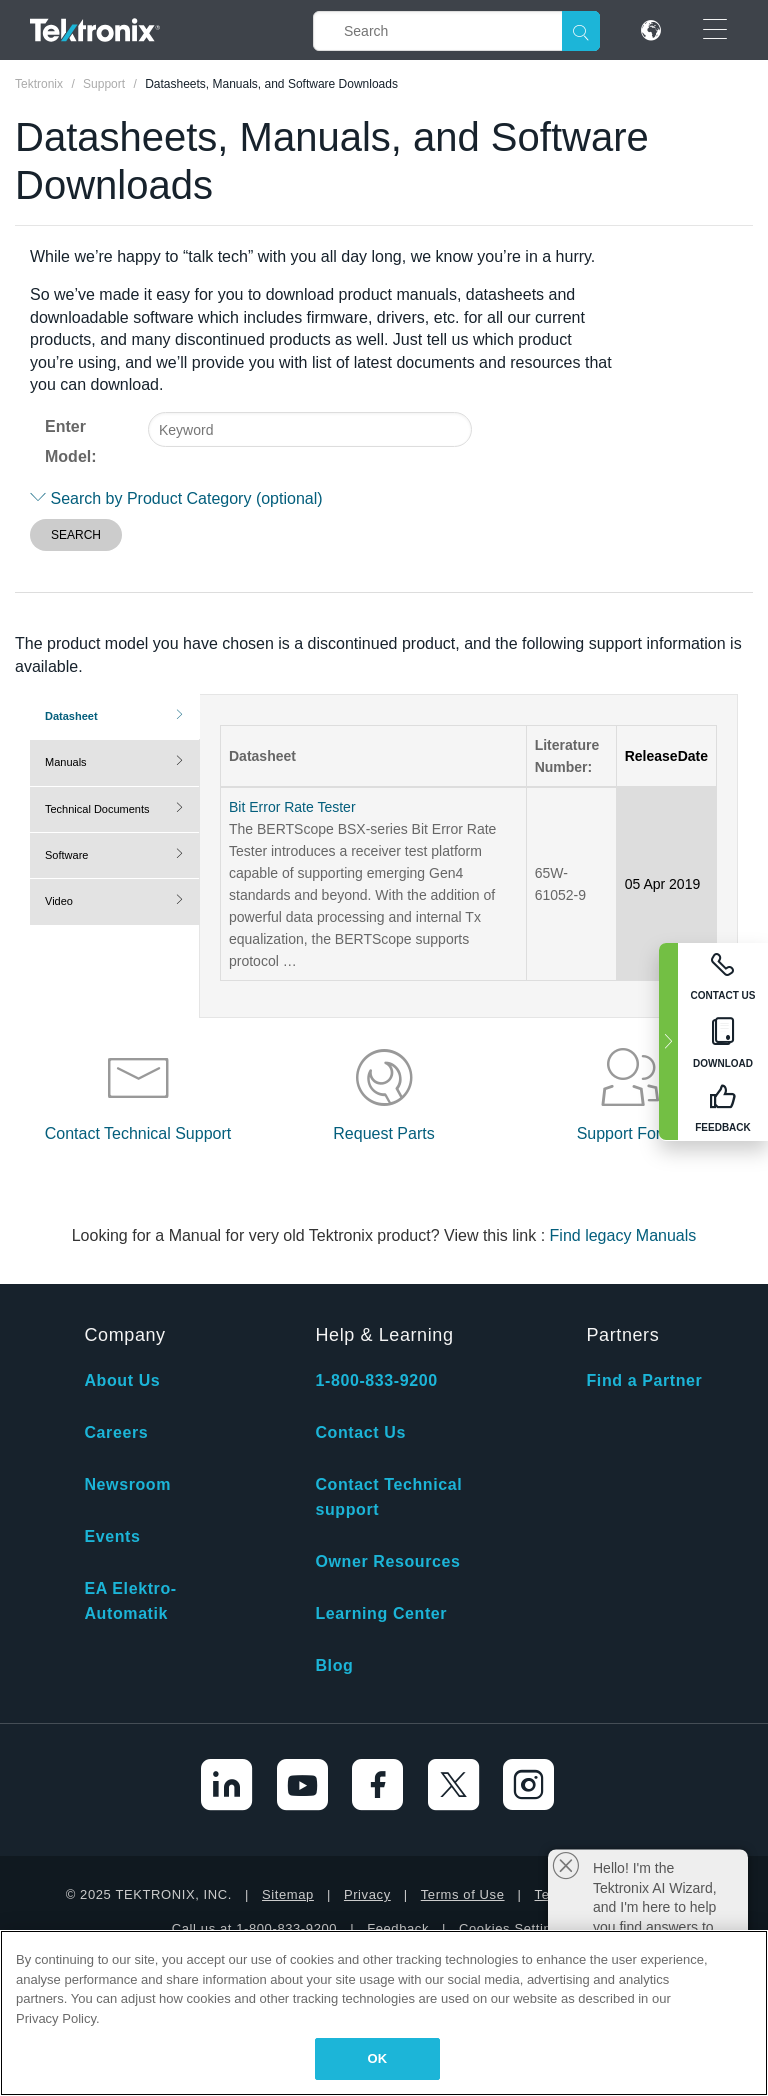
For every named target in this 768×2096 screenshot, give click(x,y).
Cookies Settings (512, 1928)
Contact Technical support (388, 1497)
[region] (384, 2013)
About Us (122, 1380)
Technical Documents (97, 809)
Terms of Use (463, 1894)
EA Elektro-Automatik (130, 1601)
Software (66, 855)
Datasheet (71, 716)
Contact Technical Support (138, 1133)
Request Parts (383, 1133)
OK (378, 2058)
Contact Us (360, 1432)
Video (59, 901)
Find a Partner (644, 1380)
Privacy (367, 1894)
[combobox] (310, 429)
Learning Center (381, 1613)
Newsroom (127, 1484)
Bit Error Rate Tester (292, 807)
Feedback (398, 1928)
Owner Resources (387, 1561)
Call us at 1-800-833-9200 (254, 1928)
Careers (116, 1432)
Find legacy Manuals (623, 1235)
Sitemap (288, 1894)
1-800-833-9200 (376, 1380)
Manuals (66, 762)
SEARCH (76, 535)
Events (112, 1536)
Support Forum (630, 1133)
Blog (334, 1665)
